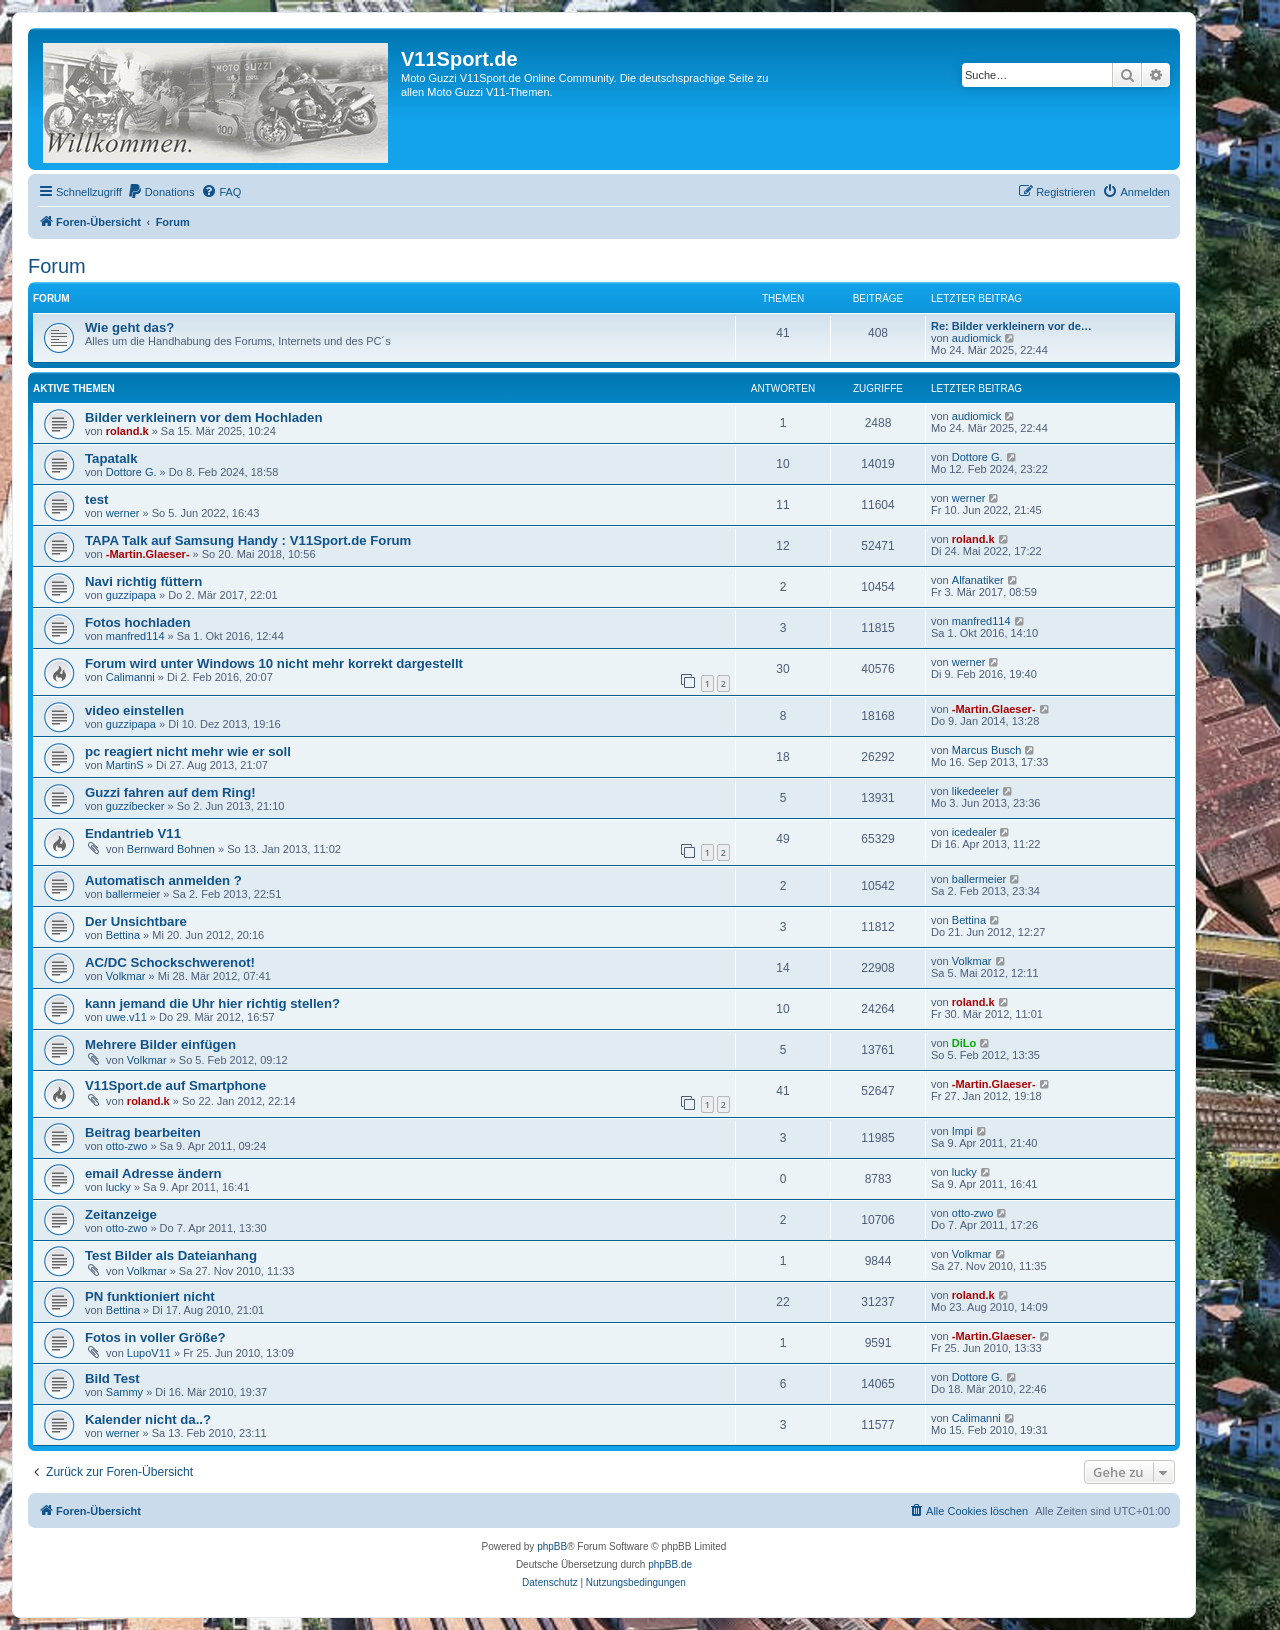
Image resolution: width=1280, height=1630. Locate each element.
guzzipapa (131, 595)
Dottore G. (131, 472)
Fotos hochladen (138, 622)
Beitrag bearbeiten (143, 1132)
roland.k (127, 431)
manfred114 (135, 636)
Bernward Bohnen (171, 849)
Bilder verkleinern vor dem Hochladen (203, 417)
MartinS (125, 765)
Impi (962, 1131)
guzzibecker (135, 806)
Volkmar (126, 976)
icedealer (974, 832)
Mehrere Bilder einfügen (160, 1044)
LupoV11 (149, 1353)
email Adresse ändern (153, 1173)
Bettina (123, 935)
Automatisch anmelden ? (163, 880)
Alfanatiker (978, 580)
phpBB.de (670, 1564)
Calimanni (130, 677)
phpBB (552, 1546)
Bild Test (112, 1378)
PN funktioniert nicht (150, 1296)
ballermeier (133, 894)
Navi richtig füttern (143, 581)
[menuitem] (161, 192)
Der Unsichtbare (136, 921)
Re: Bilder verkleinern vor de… (1011, 326)
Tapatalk (111, 458)
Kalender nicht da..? (148, 1419)
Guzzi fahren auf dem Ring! (170, 792)
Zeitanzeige (121, 1214)
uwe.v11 (126, 1017)
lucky (118, 1187)
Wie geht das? (129, 327)
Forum (57, 266)
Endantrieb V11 (133, 833)
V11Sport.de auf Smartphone (175, 1085)
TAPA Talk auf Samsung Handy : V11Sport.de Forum (248, 540)
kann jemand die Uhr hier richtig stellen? (212, 1003)
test (96, 499)
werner (123, 513)
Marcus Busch (987, 750)
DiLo (964, 1043)
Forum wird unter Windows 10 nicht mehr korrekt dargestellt (274, 663)
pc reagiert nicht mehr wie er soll (188, 751)
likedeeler (975, 791)
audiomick (977, 338)
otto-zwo (127, 1146)
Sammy (124, 1392)
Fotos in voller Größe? (155, 1337)
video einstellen (134, 710)
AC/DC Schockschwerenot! (170, 962)
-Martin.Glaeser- (148, 554)
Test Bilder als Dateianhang (171, 1255)
